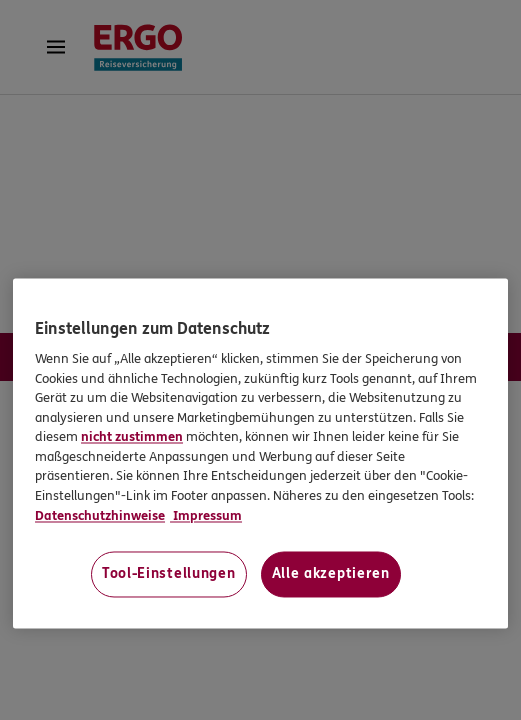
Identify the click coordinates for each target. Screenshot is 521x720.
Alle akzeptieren (331, 574)
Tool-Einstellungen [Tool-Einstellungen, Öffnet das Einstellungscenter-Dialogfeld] (169, 574)
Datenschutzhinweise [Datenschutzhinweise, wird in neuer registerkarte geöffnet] (100, 516)
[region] (260, 453)
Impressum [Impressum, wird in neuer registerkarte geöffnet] (206, 516)
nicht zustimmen (132, 438)
